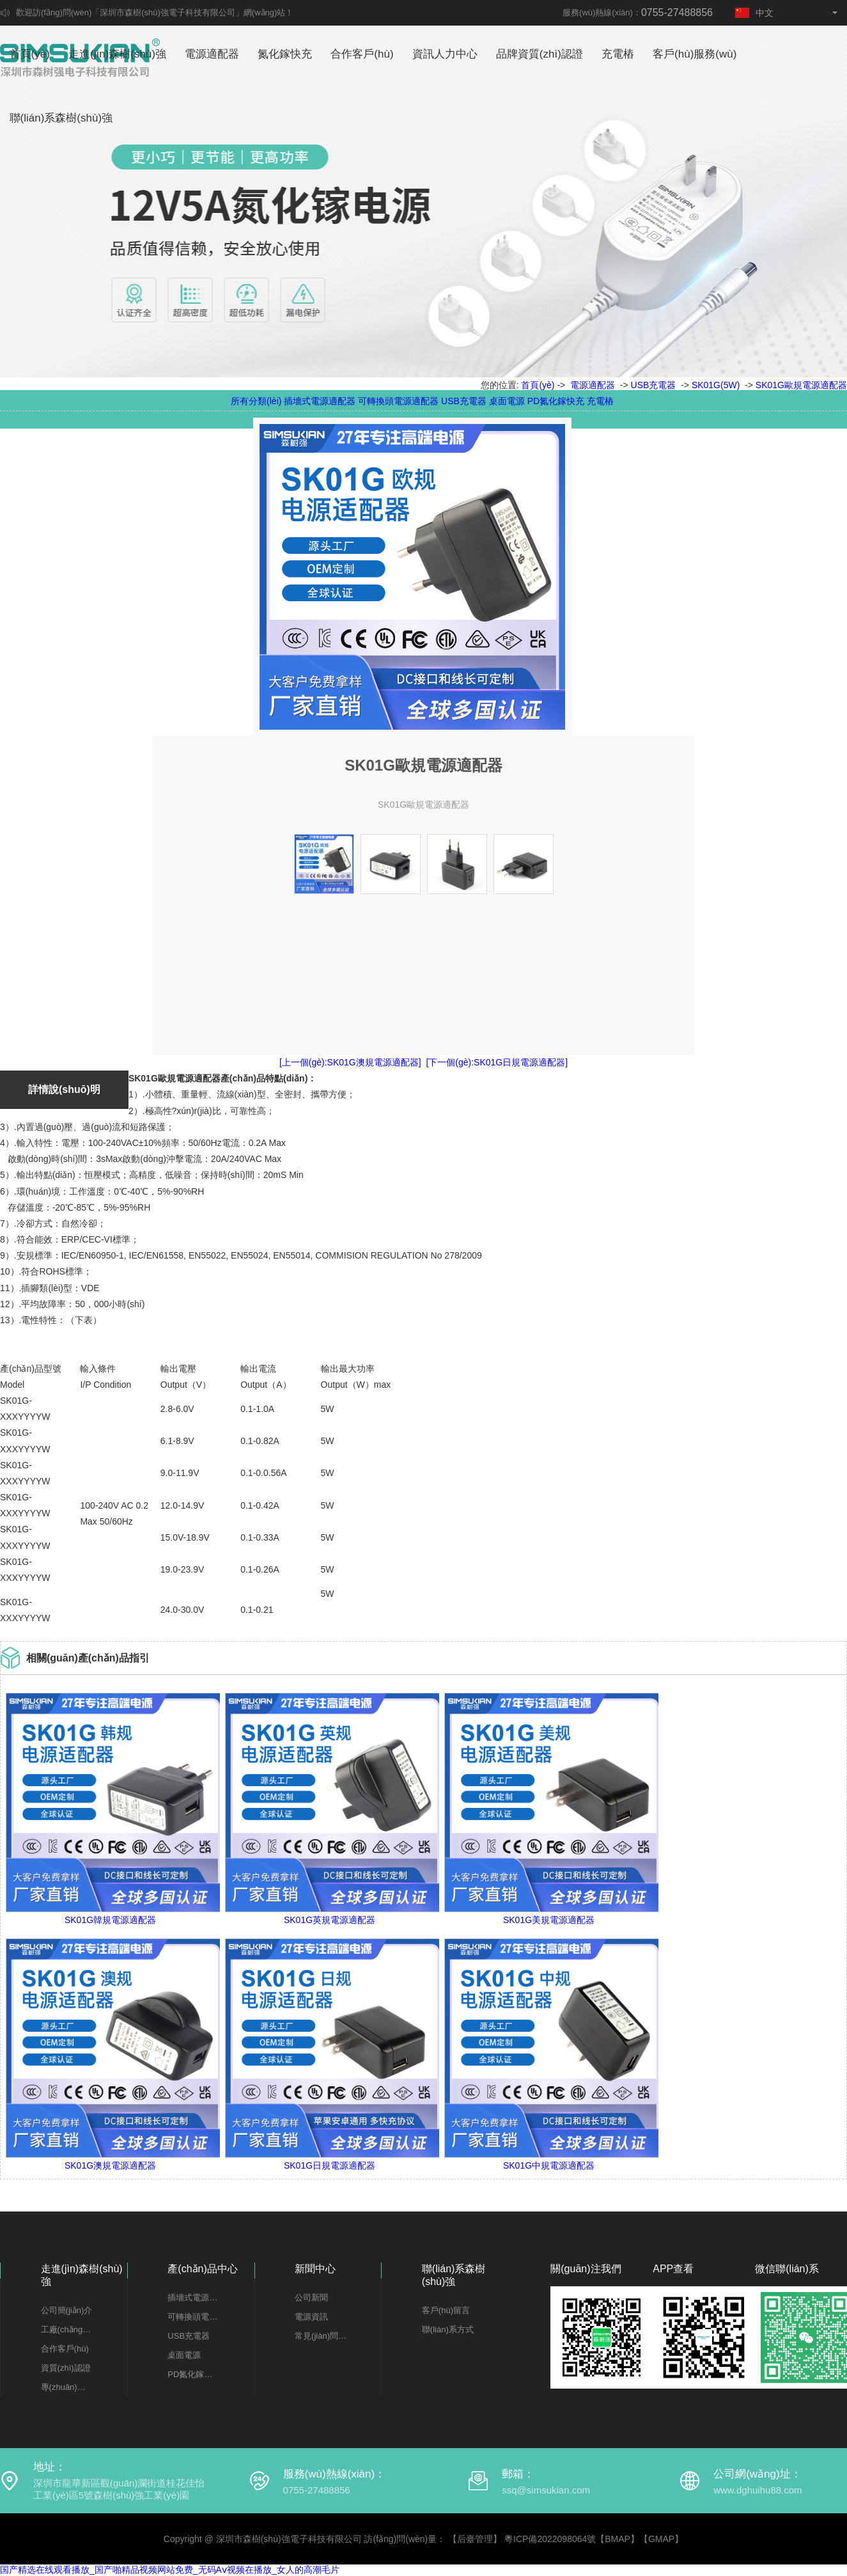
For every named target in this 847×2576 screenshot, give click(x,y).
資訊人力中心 (445, 54)
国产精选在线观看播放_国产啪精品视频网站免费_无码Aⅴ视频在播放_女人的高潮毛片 (169, 2569)
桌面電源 (507, 401)
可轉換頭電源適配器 (398, 401)
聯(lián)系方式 (448, 2329)
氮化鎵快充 (285, 54)
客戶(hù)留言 (446, 2310)
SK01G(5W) (716, 385)
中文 (754, 13)
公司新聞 (311, 2297)
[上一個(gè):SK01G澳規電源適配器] (350, 1062)
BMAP (617, 2539)
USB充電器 (653, 385)
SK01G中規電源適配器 (548, 2165)
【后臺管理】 (475, 2539)
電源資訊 (311, 2316)
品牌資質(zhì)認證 (539, 54)
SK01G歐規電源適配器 (801, 385)
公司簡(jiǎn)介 (67, 2310)
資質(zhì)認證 (66, 2368)
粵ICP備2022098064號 (550, 2539)
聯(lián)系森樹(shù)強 (61, 118)
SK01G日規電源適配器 (329, 2165)
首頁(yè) (30, 54)
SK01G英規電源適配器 (329, 1920)
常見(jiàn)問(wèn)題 (320, 2336)
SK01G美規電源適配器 (548, 1920)
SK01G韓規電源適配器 (110, 1920)
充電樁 (618, 54)
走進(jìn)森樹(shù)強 (117, 54)
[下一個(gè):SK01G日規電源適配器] (497, 1062)
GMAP (661, 2539)
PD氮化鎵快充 (555, 401)
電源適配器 (212, 54)
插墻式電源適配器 (319, 401)
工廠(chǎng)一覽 (67, 2329)
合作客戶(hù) (361, 54)
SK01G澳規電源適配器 (110, 2165)
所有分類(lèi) (256, 401)
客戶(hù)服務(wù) (694, 54)
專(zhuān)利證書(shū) (67, 2387)
